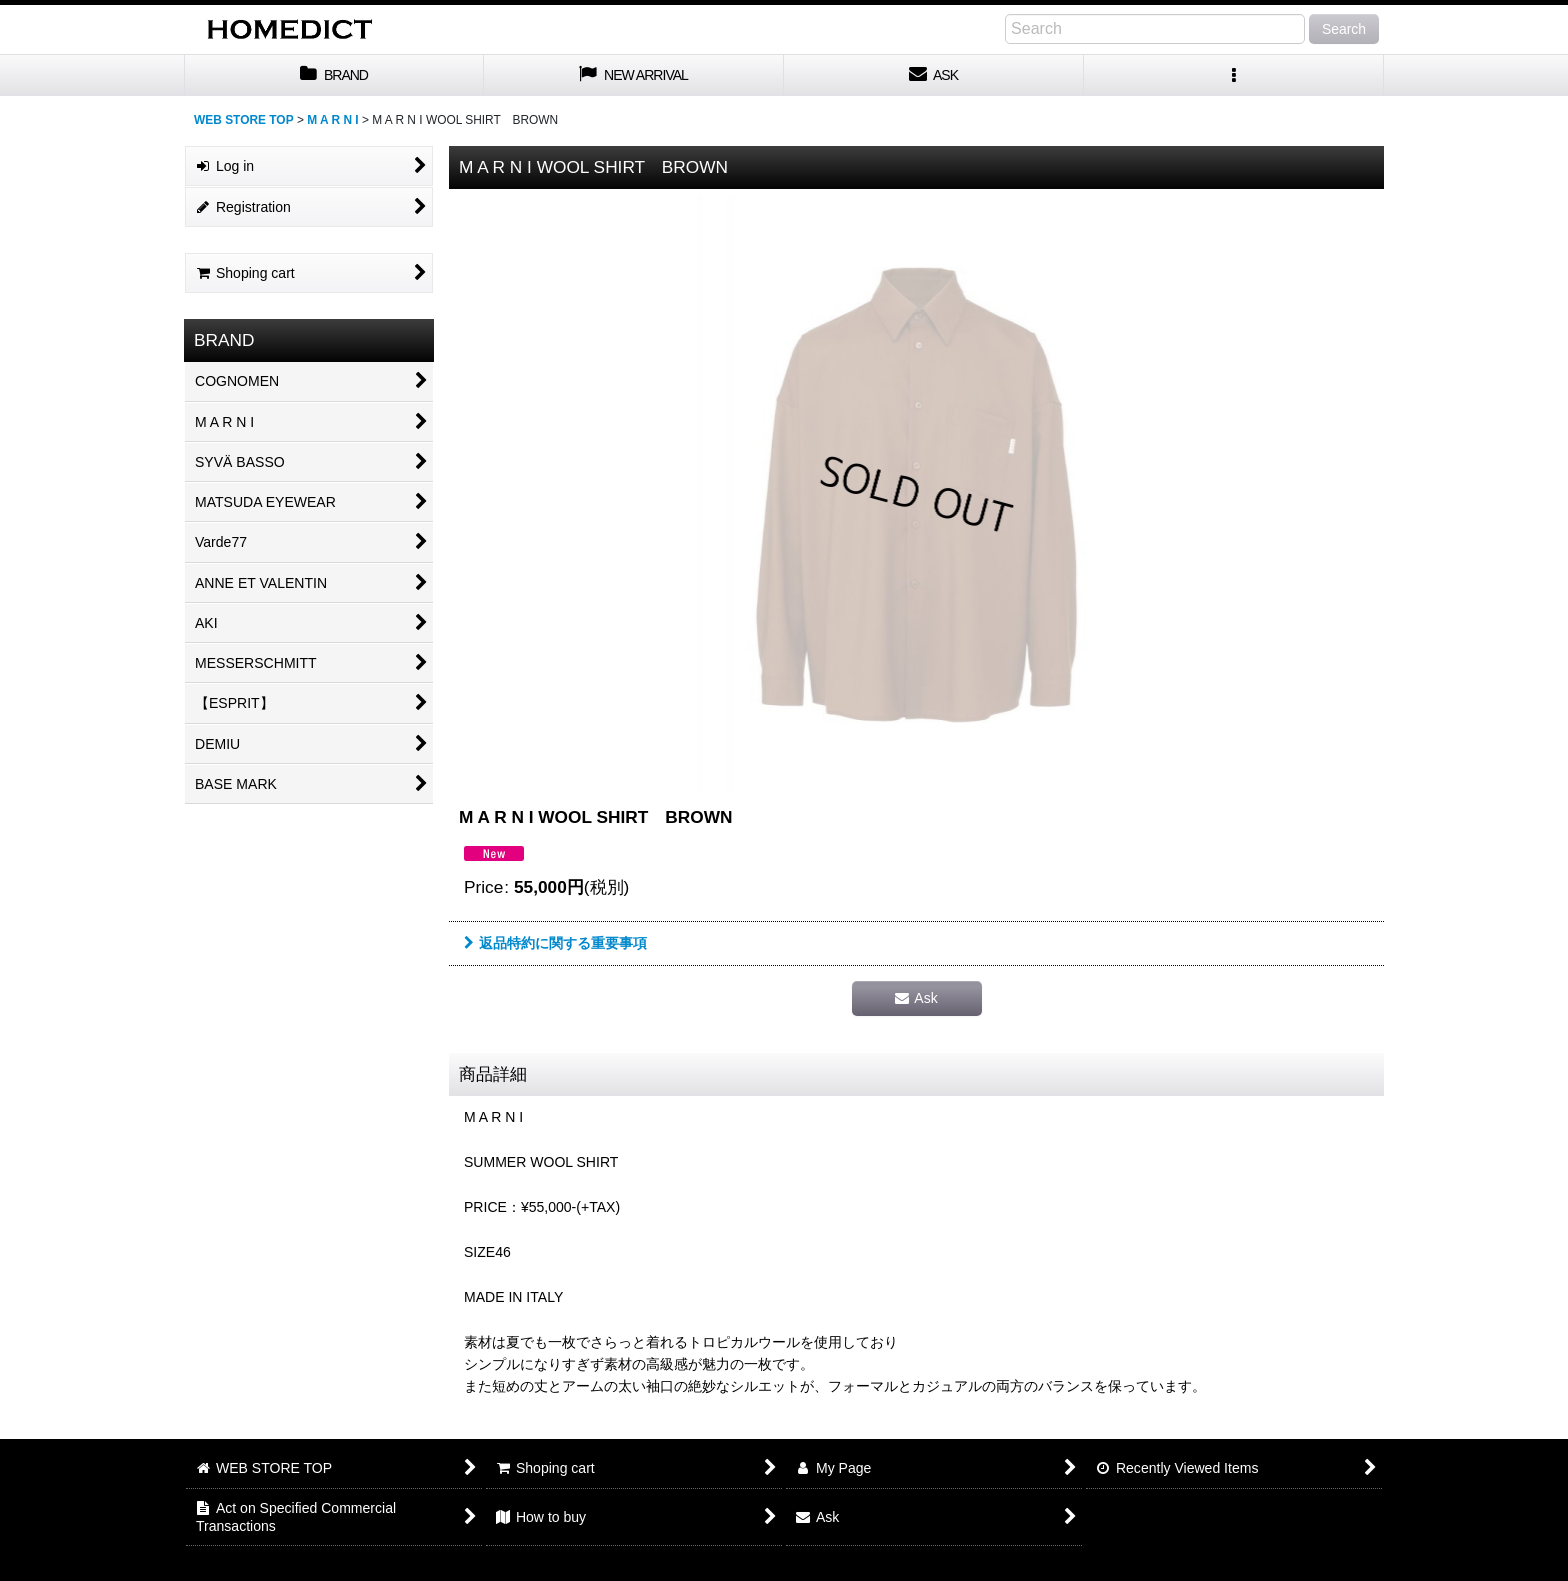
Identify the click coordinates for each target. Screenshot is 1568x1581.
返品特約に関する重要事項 (555, 943)
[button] (1234, 75)
